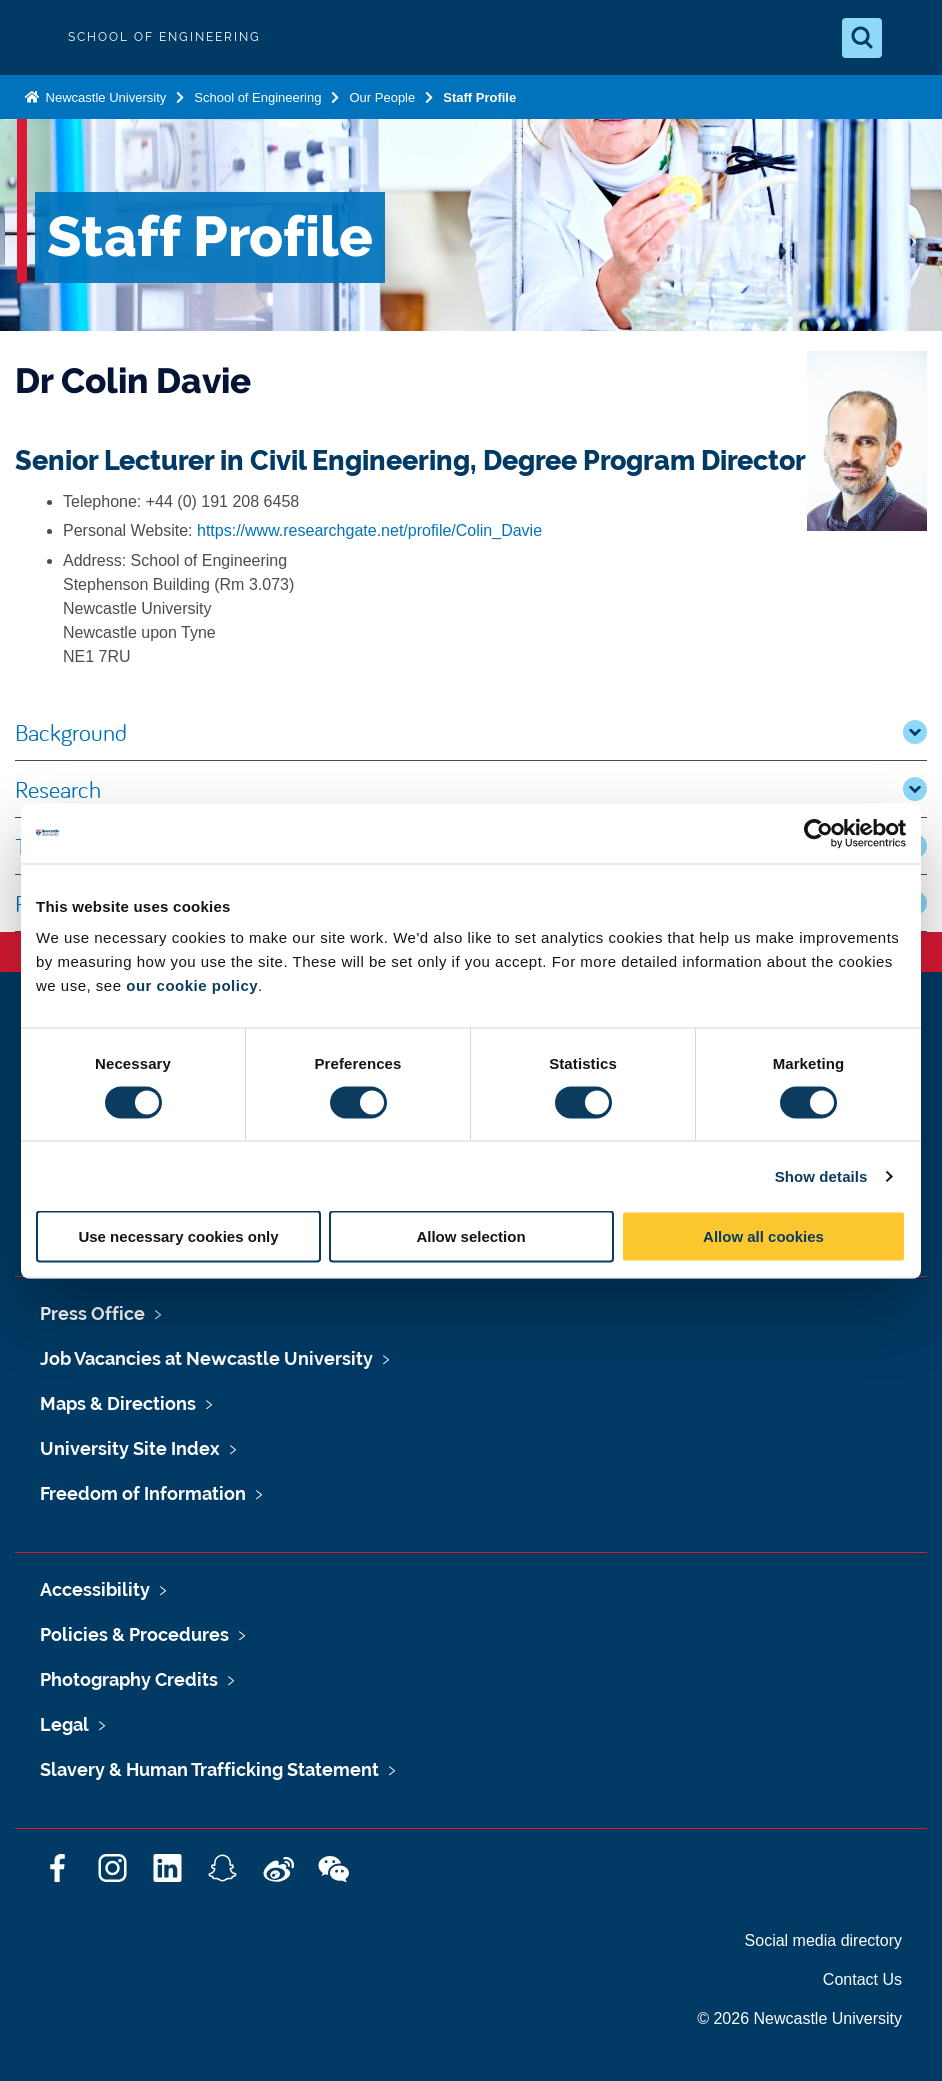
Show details (821, 1175)
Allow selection (470, 1236)
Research (471, 789)
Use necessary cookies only (178, 1236)
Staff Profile (479, 97)
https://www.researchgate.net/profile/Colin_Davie (369, 530)
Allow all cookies (763, 1236)
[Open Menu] (910, 38)
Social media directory (823, 1940)
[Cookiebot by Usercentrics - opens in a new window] (818, 833)
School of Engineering (257, 97)
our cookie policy (192, 985)
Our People (382, 97)
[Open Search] (862, 38)
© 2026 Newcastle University (799, 2018)
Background (471, 732)
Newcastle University (104, 97)
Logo (32, 37)
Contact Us (862, 1979)
